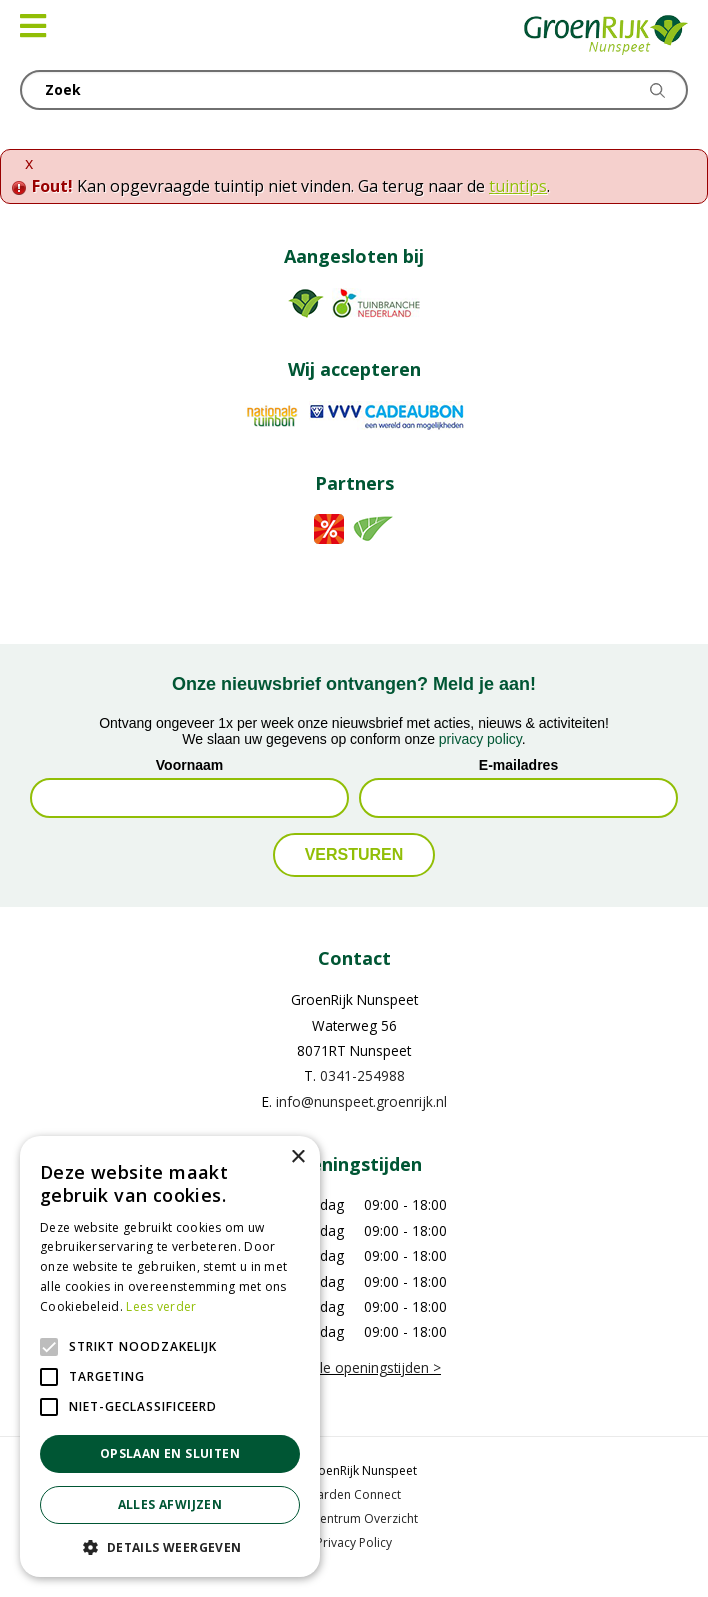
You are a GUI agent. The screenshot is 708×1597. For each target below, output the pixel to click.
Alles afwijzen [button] (170, 1504)
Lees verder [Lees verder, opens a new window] (161, 1306)
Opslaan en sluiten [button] (170, 1453)
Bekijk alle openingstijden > (354, 1367)
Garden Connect (354, 1494)
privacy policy (480, 739)
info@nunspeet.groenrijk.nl (361, 1101)
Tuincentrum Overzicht (354, 1518)
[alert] (170, 1356)
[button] (170, 1547)
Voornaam (189, 765)
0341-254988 (362, 1075)
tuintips (518, 186)
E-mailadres (518, 765)
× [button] (297, 1157)
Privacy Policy (354, 1542)
